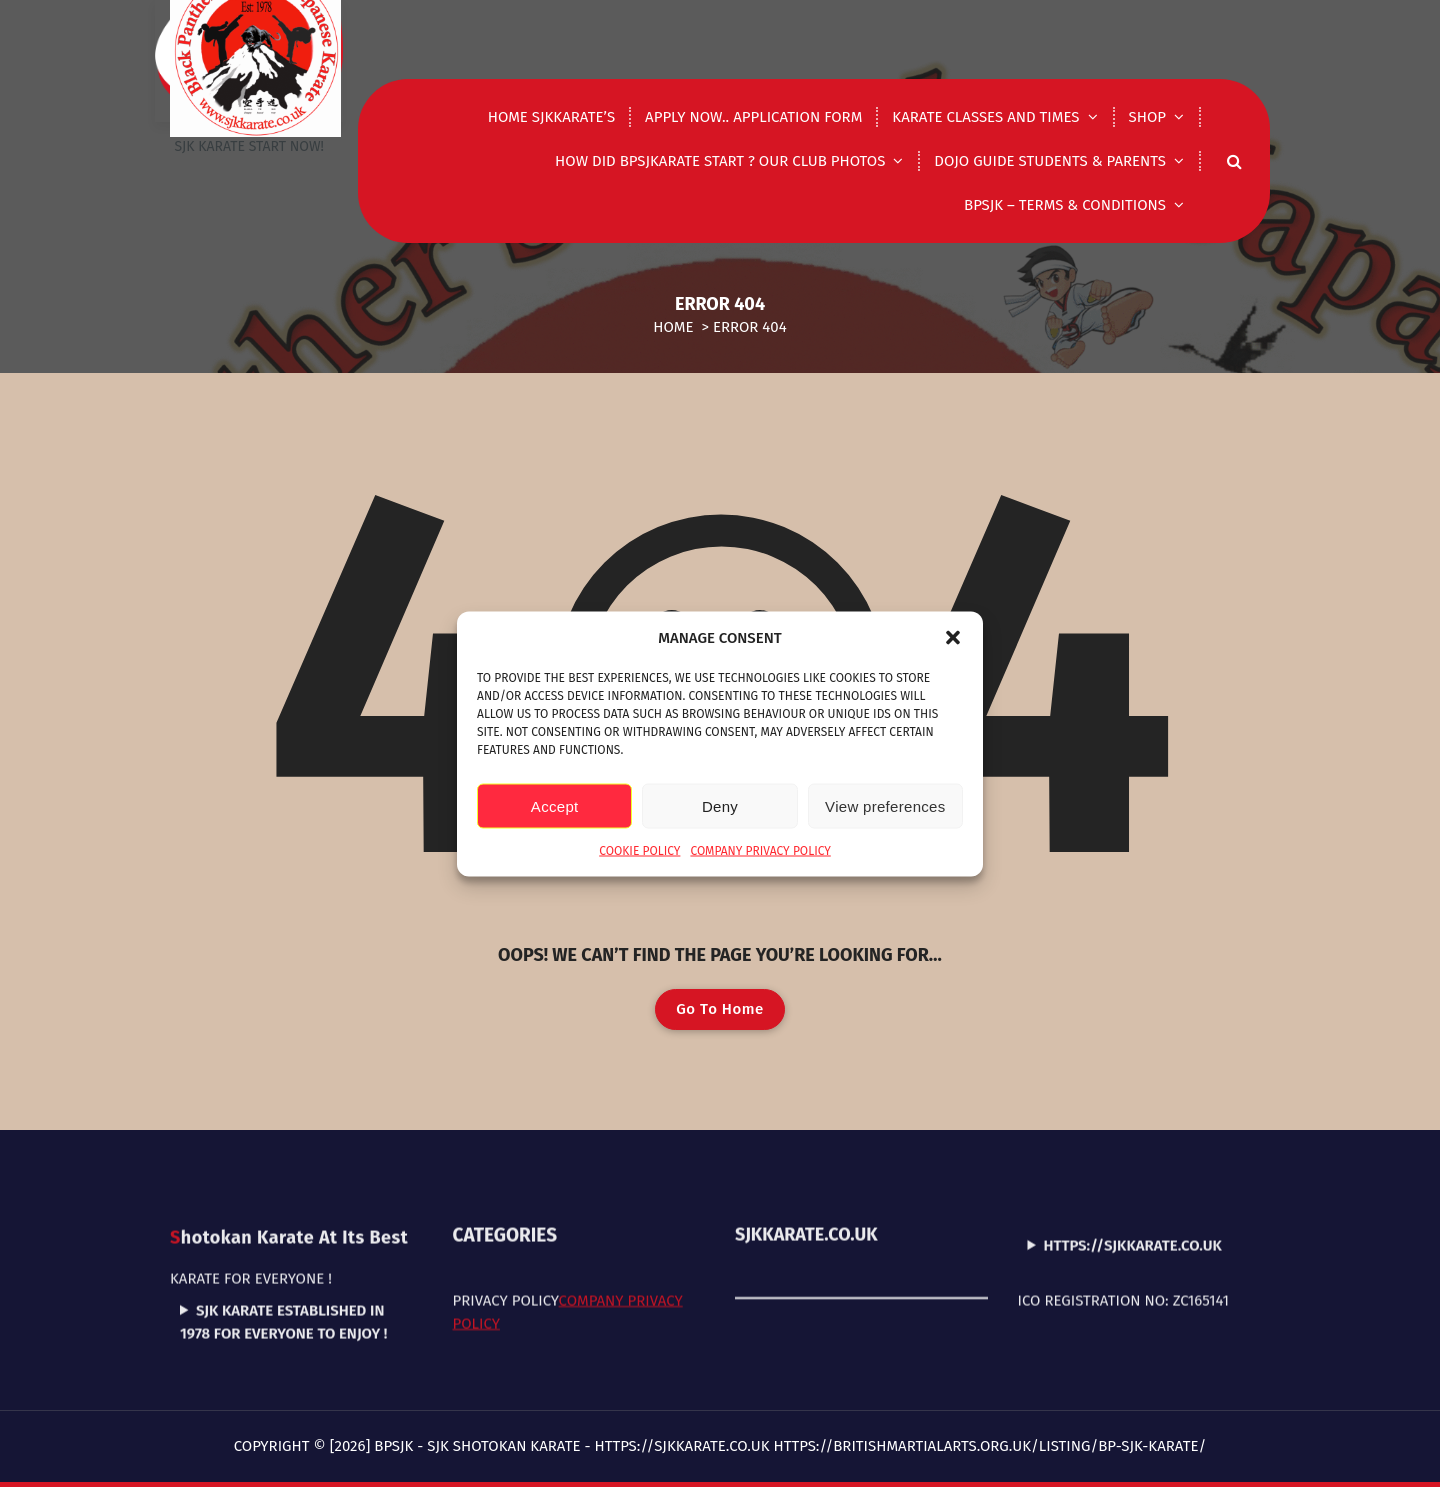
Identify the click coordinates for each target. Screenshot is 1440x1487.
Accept (555, 805)
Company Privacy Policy (760, 851)
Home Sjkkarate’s (551, 117)
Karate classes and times (985, 117)
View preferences (885, 805)
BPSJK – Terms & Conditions (1065, 205)
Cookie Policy (639, 851)
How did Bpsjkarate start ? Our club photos (720, 161)
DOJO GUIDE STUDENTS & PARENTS (1050, 161)
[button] (953, 637)
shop (1147, 117)
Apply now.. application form (753, 117)
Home (673, 327)
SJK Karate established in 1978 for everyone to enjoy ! (283, 1269)
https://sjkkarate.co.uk (1132, 1192)
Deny (720, 805)
